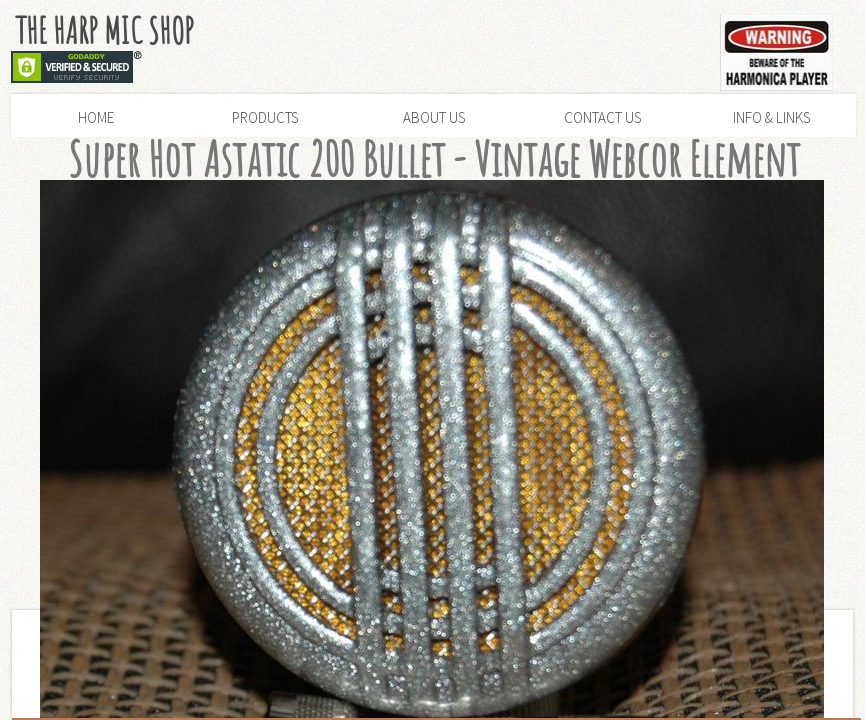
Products (265, 117)
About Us (434, 117)
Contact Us (602, 117)
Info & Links (771, 117)
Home (96, 117)
